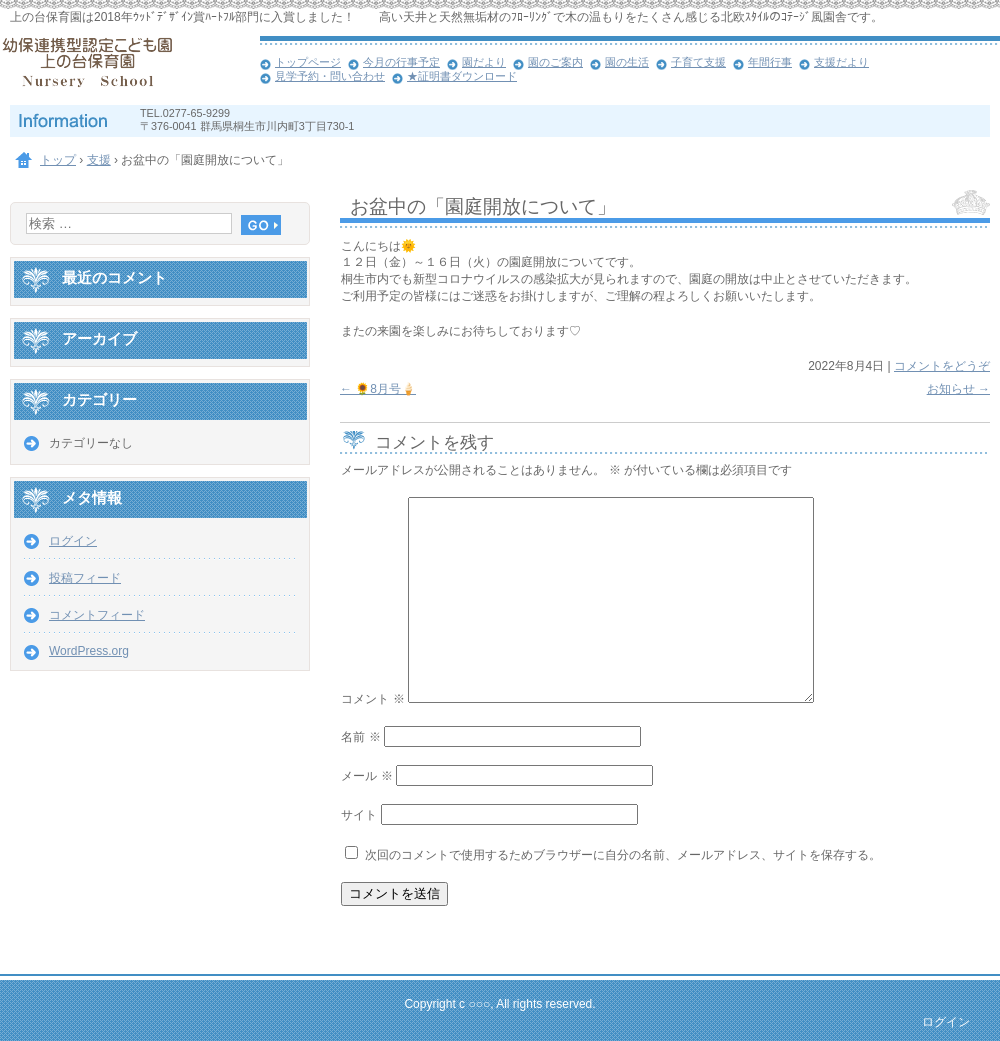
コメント (372, 699)
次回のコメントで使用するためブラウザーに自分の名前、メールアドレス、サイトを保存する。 (623, 855)
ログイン (73, 541)
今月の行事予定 (401, 62)
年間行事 (770, 62)
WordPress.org (89, 651)
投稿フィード (85, 578)
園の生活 (627, 62)
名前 (360, 737)
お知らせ (958, 389)
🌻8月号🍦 (378, 389)
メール (366, 776)
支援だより (841, 62)
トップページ (308, 62)
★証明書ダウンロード (462, 76)
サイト (359, 815)
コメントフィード (97, 615)
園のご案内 (555, 62)
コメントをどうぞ (942, 366)
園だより (484, 62)
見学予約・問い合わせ (330, 76)
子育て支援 (698, 62)
